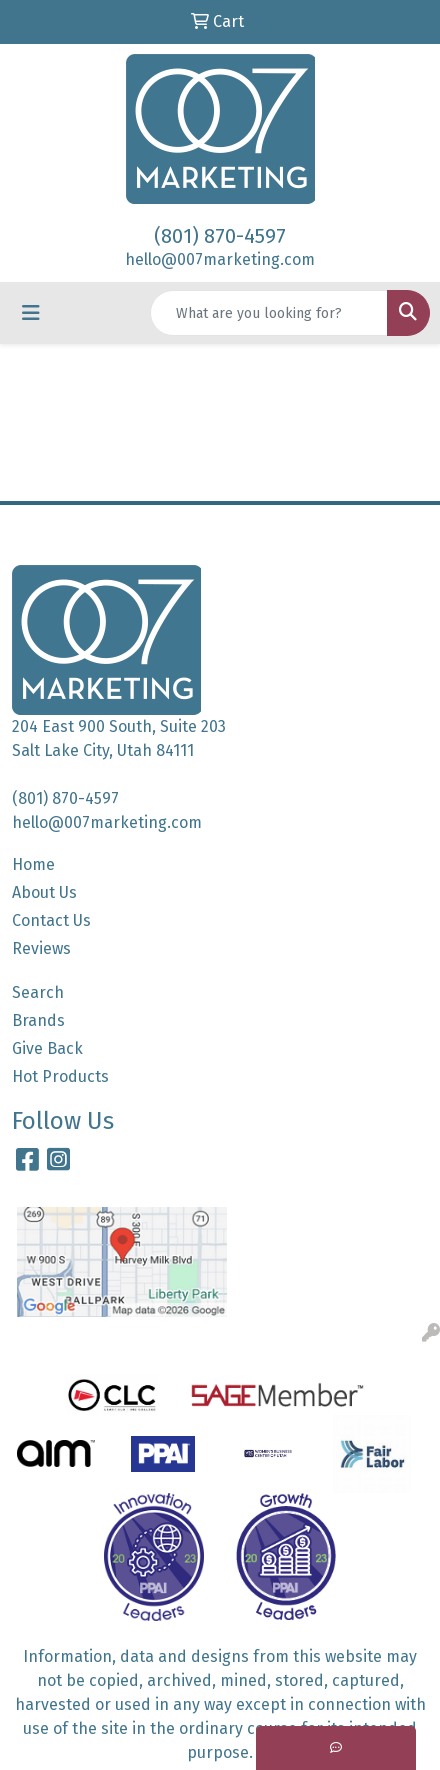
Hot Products (60, 1076)
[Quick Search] (269, 313)
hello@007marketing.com (220, 259)
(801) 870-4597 (220, 236)
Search (38, 992)
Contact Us (51, 920)
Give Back (47, 1048)
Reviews (41, 948)
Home (33, 864)
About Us (44, 892)
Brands (38, 1020)
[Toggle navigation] (31, 313)
